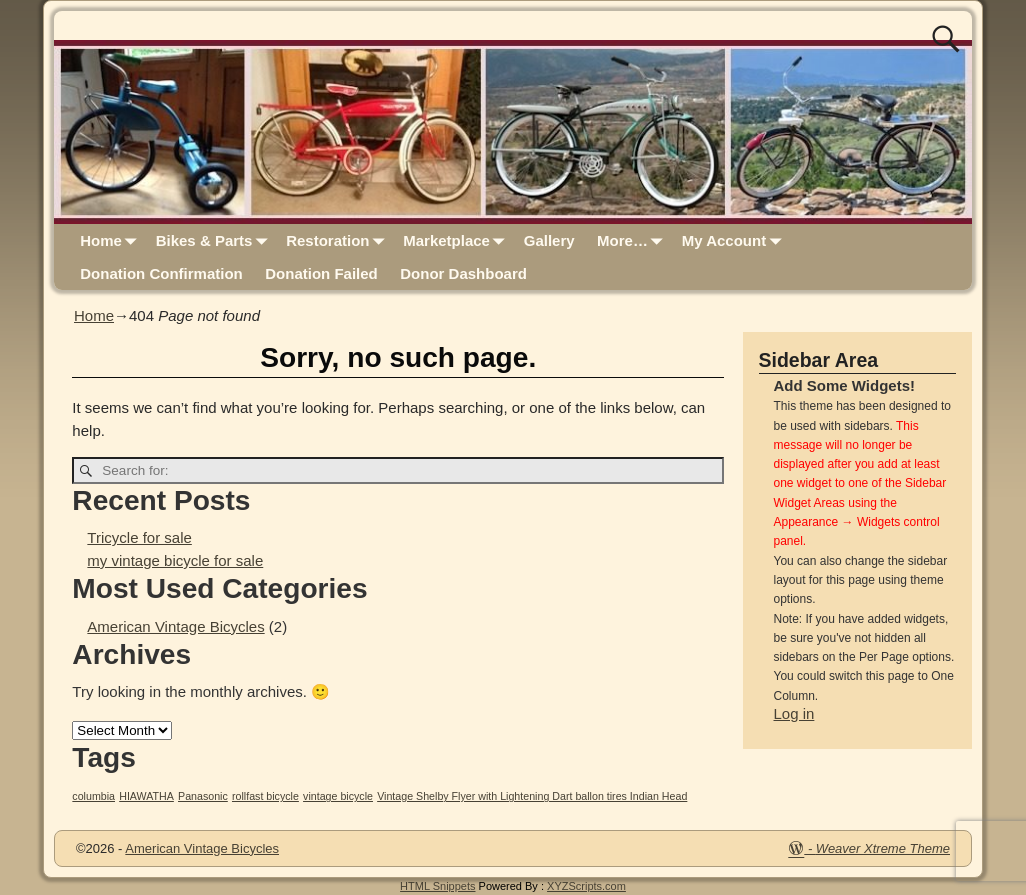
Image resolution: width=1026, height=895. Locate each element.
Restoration (339, 240)
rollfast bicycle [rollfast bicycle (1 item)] (265, 796)
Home (112, 240)
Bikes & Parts (215, 240)
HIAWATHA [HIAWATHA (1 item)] (146, 796)
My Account (735, 240)
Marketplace (457, 240)
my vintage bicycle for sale (175, 560)
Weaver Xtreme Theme (883, 848)
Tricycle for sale (139, 537)
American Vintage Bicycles (175, 626)
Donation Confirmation (161, 273)
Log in (794, 713)
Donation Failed (321, 273)
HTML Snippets (437, 886)
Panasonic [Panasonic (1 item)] (203, 796)
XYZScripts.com (586, 886)
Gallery (549, 240)
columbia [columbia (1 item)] (93, 796)
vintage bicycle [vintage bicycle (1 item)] (338, 796)
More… (633, 240)
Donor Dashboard (463, 273)
